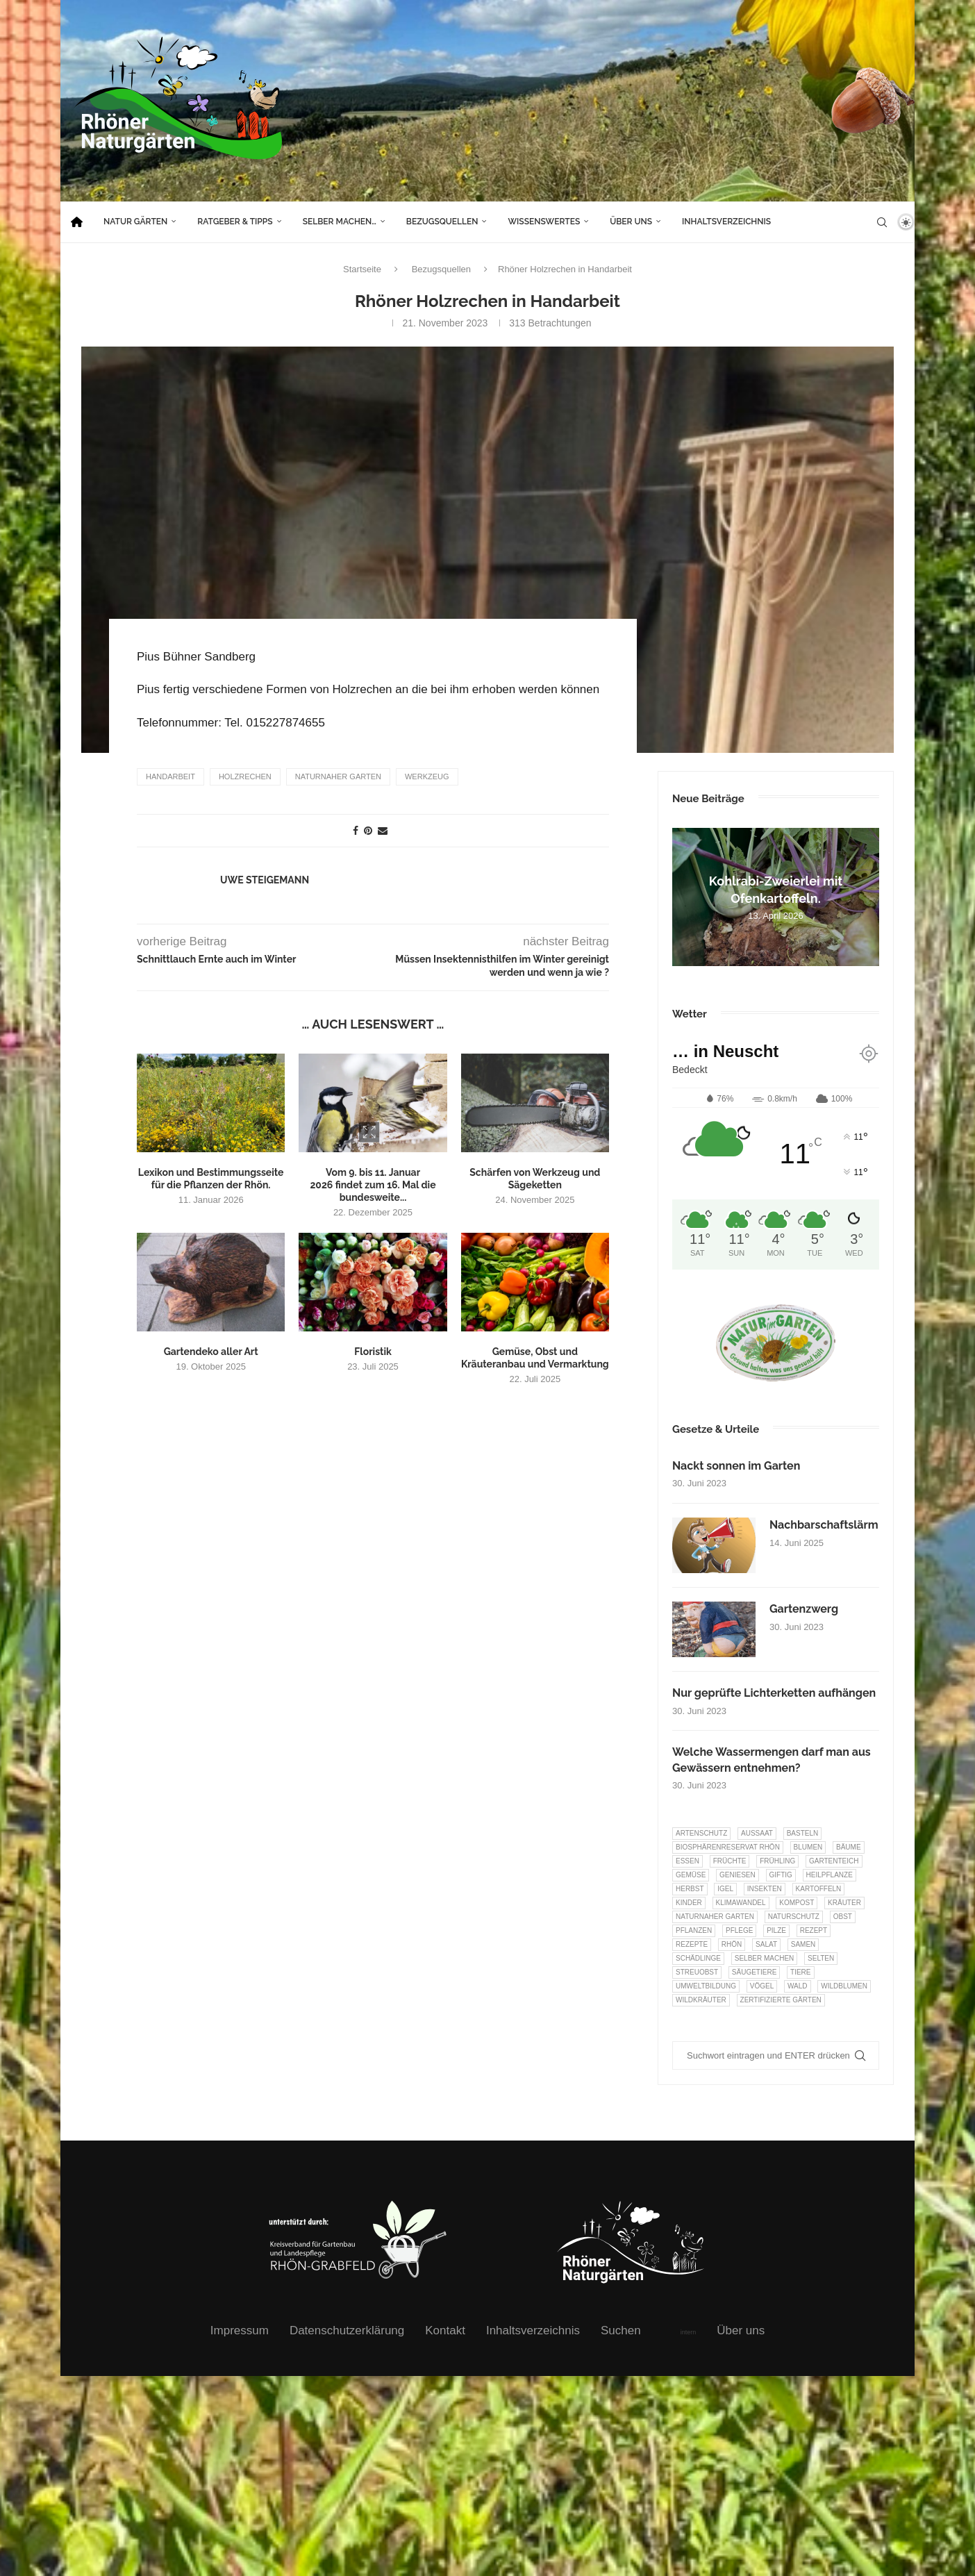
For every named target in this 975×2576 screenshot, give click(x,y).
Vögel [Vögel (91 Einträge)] (762, 1986)
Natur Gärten (135, 221)
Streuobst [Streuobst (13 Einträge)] (697, 1972)
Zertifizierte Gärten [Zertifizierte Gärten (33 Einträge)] (781, 2000)
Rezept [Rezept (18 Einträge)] (813, 1930)
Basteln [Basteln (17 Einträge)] (803, 1833)
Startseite (362, 269)
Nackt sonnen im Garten (736, 1465)
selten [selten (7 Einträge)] (821, 1958)
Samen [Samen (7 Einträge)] (803, 1944)
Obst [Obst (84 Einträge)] (842, 1916)
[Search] (882, 222)
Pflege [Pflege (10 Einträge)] (739, 1930)
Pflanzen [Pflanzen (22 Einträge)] (694, 1930)
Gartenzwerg (803, 1608)
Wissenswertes (544, 221)
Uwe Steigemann (264, 879)
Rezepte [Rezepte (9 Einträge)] (692, 1944)
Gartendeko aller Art (211, 1350)
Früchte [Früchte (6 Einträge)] (730, 1861)
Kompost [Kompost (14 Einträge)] (796, 1902)
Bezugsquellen (442, 221)
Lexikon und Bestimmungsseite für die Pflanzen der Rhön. (211, 1178)
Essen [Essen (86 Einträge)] (687, 1861)
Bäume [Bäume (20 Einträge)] (848, 1847)
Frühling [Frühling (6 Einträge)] (777, 1861)
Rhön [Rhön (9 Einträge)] (732, 1944)
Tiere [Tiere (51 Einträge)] (800, 1972)
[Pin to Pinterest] (368, 830)
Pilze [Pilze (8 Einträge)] (776, 1930)
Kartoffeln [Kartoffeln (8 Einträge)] (819, 1889)
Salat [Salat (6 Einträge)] (766, 1944)
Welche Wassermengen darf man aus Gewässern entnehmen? (771, 1759)
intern (689, 2332)
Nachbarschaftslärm (823, 1524)
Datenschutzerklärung (347, 2330)
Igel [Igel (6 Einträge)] (725, 1889)
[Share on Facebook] (355, 830)
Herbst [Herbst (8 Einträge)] (690, 1889)
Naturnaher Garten (338, 776)
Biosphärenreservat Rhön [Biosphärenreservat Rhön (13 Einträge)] (728, 1847)
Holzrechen (245, 776)
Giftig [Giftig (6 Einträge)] (780, 1875)
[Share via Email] (383, 830)
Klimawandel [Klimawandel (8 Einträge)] (741, 1902)
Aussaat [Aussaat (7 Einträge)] (757, 1833)
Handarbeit (170, 776)
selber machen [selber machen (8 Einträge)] (764, 1958)
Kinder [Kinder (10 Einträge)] (689, 1902)
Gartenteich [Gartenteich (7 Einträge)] (834, 1861)
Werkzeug (427, 776)
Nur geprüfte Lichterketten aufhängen (774, 1693)
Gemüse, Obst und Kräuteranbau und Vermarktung (535, 1357)
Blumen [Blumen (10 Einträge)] (808, 1847)
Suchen (621, 2330)
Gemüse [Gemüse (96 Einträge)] (691, 1875)
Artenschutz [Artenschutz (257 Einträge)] (701, 1833)
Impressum (239, 2330)
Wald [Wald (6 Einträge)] (798, 1986)
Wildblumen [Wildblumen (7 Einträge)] (844, 1986)
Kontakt (445, 2330)
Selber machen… (339, 221)
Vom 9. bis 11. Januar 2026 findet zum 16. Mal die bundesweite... (372, 1184)
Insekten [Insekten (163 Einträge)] (764, 1889)
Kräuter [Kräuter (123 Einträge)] (844, 1902)
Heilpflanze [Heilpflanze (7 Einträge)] (829, 1875)
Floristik (373, 1350)
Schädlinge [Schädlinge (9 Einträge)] (698, 1958)
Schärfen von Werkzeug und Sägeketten (534, 1178)
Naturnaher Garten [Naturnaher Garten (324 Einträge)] (715, 1916)
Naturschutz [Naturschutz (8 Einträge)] (793, 1916)
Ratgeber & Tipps (234, 221)
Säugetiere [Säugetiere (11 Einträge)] (754, 1972)
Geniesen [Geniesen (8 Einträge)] (737, 1875)
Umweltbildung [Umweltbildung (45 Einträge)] (706, 1986)
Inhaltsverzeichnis (726, 221)
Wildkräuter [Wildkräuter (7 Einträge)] (701, 2000)
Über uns (631, 221)
